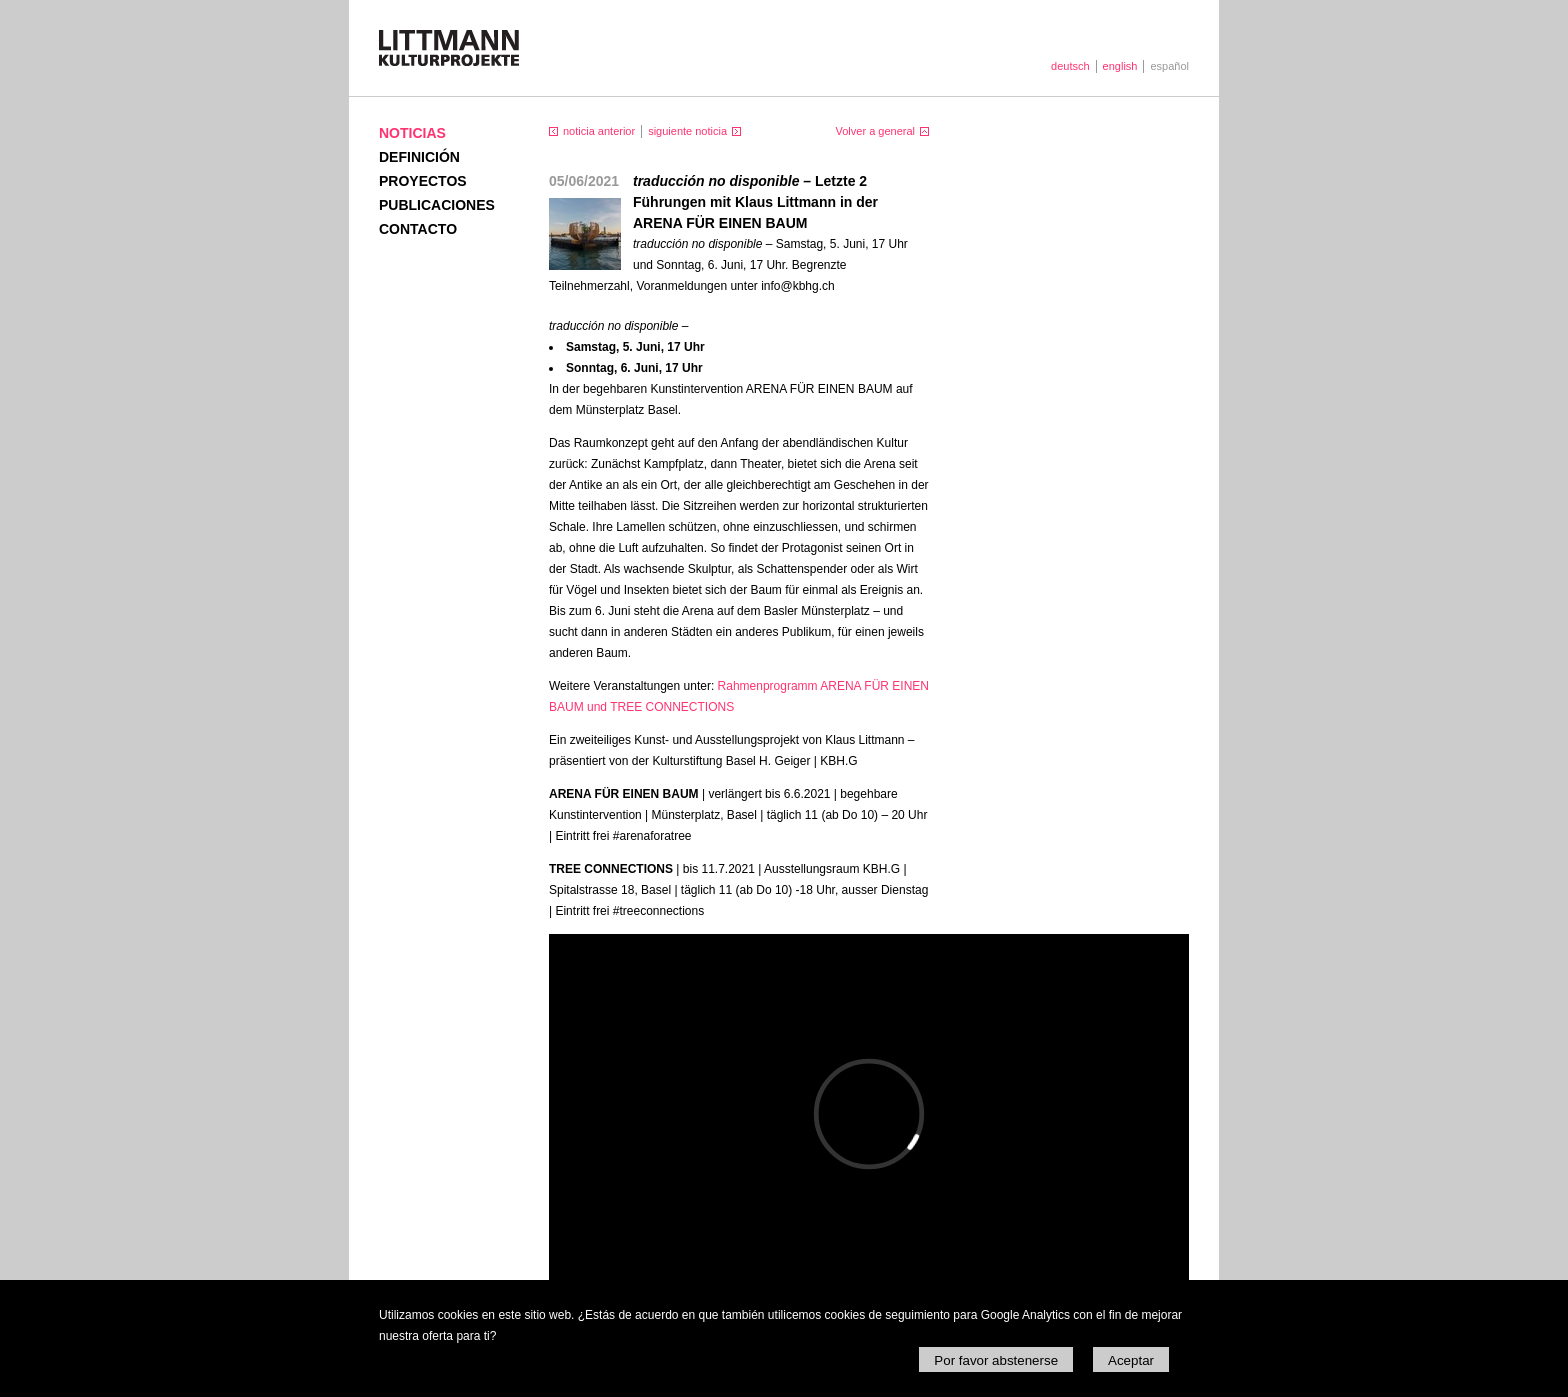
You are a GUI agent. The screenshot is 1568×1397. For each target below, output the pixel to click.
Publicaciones (437, 205)
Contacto (418, 229)
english (1120, 66)
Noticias (412, 133)
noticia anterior (599, 131)
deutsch (1070, 66)
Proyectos (423, 181)
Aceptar (1131, 1360)
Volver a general (876, 131)
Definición (419, 157)
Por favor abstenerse (996, 1360)
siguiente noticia (687, 131)
